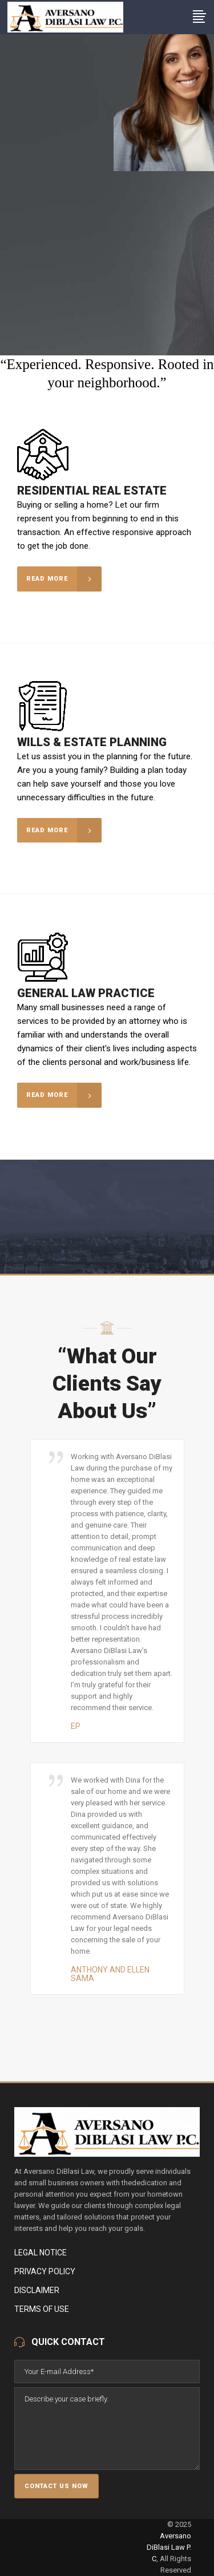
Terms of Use (41, 2309)
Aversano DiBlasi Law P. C (169, 2547)
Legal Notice (40, 2252)
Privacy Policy (44, 2271)
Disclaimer (36, 2290)
